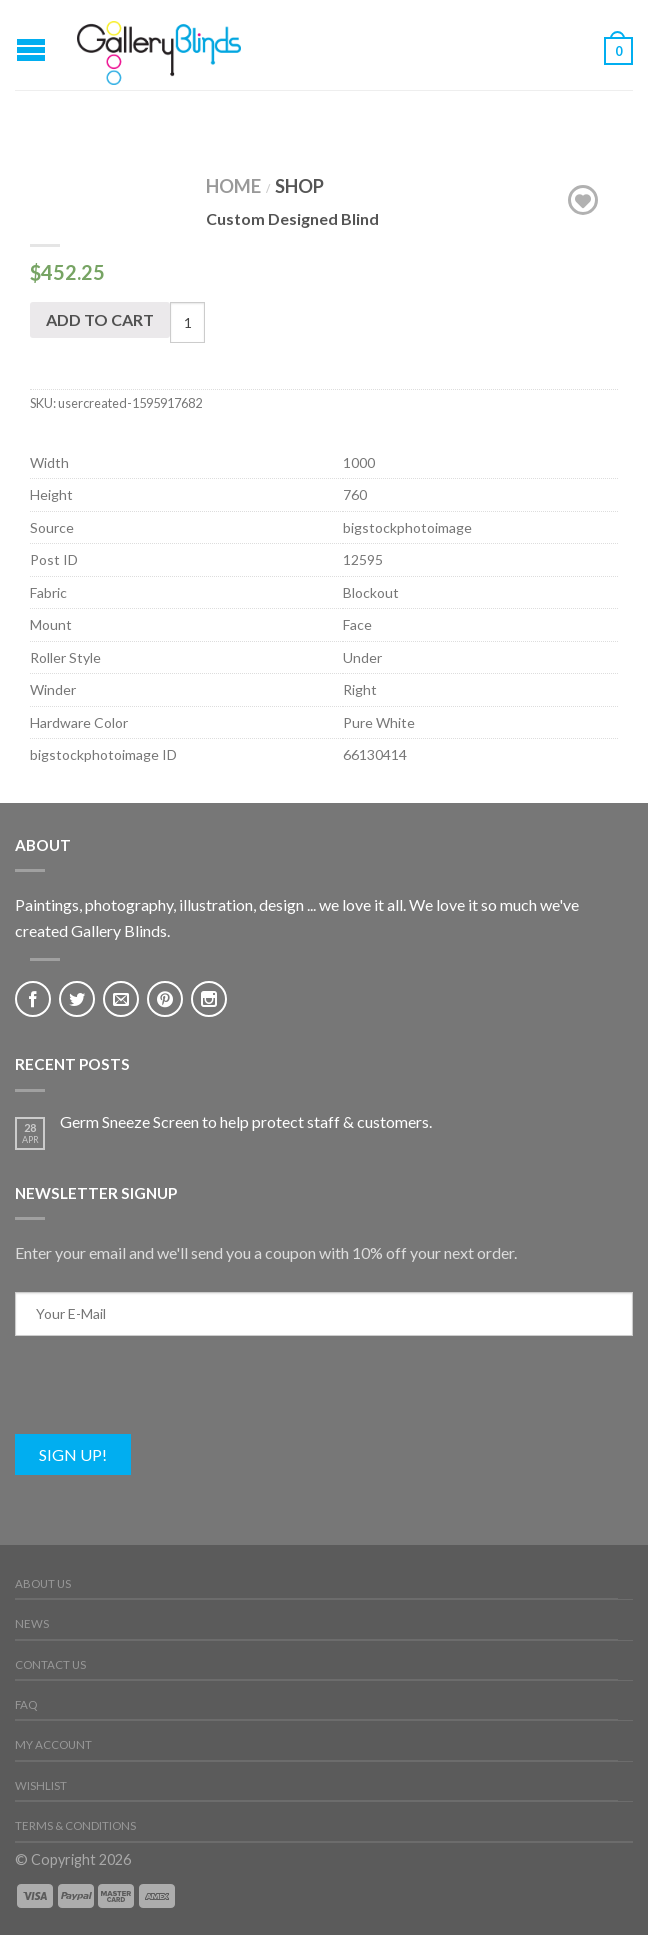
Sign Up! (73, 1454)
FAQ (26, 1704)
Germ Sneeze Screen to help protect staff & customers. (246, 1121)
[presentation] (167, 1395)
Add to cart (100, 319)
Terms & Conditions (75, 1825)
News (32, 1623)
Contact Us (50, 1664)
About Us (43, 1583)
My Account (53, 1744)
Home (233, 186)
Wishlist (41, 1785)
